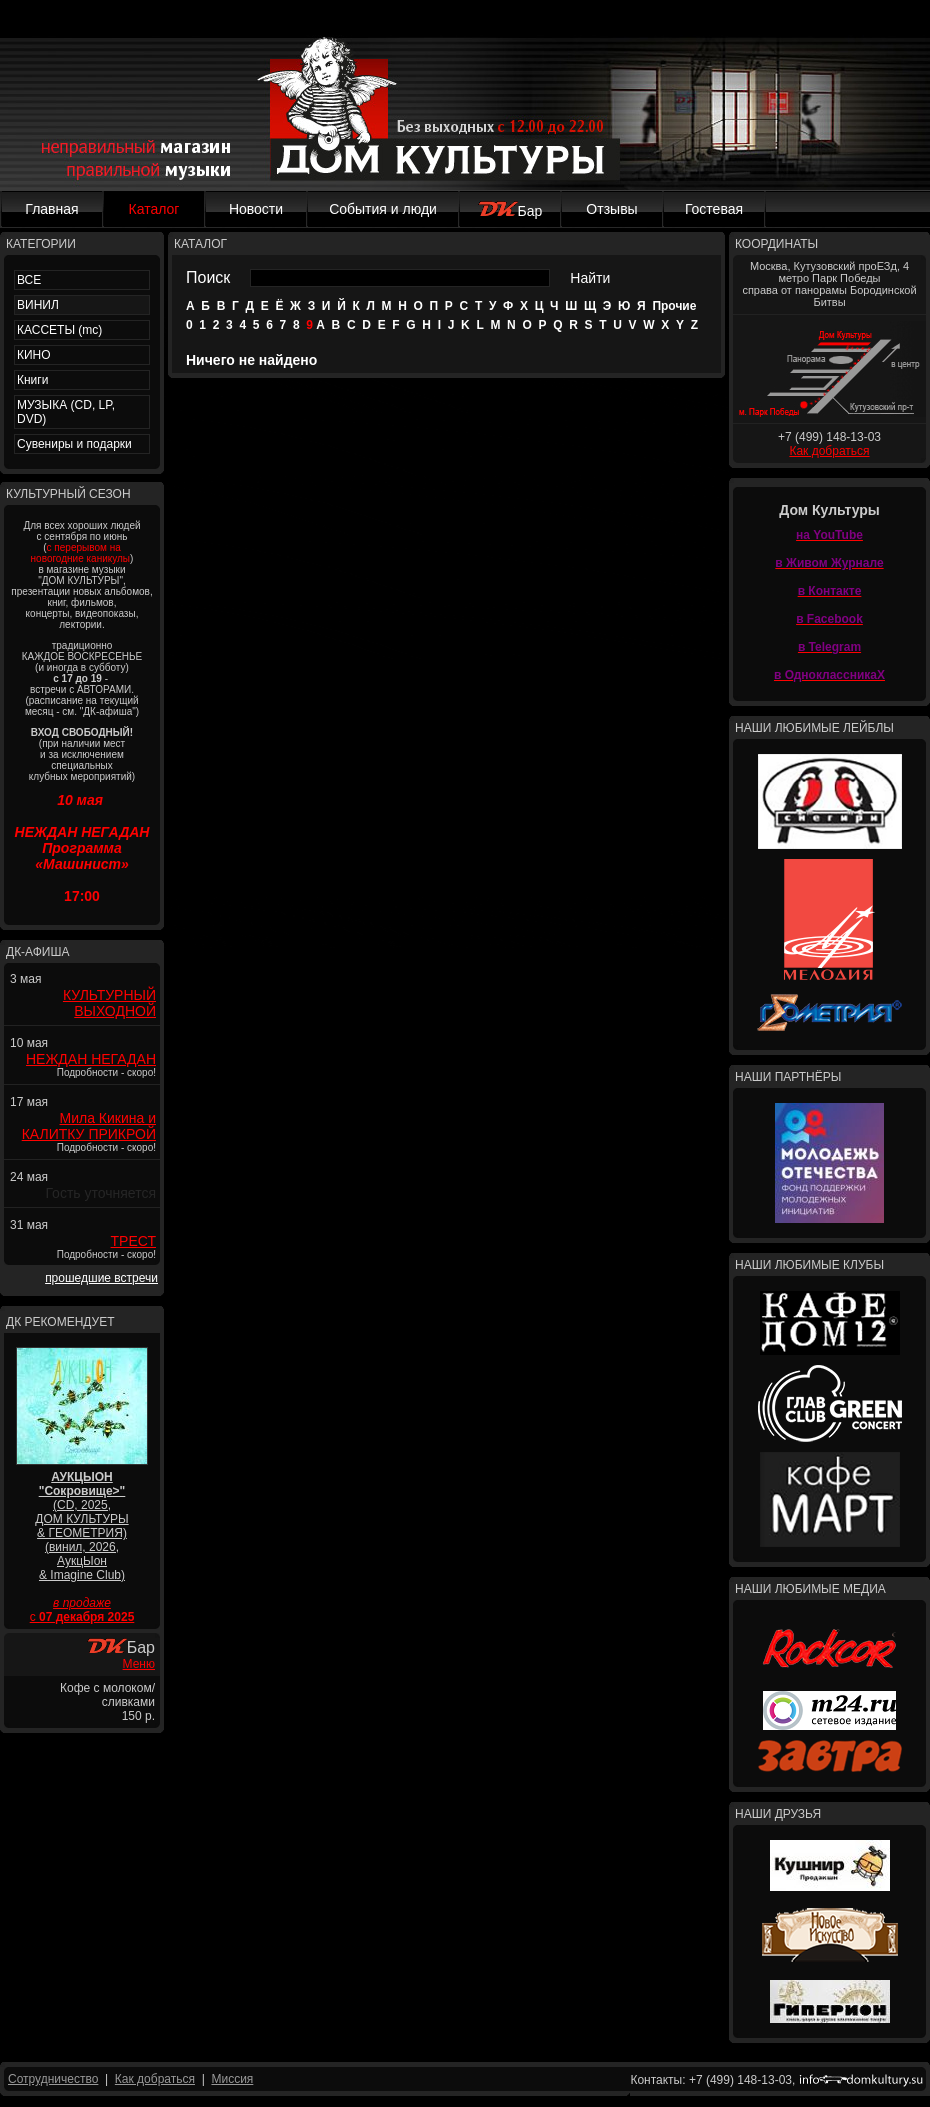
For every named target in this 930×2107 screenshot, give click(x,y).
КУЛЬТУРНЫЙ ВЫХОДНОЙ (109, 1003)
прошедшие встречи (101, 1278)
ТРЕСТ (133, 1241)
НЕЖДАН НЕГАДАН (91, 1059)
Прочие (674, 306)
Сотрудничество (53, 2079)
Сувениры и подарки (74, 444)
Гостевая (714, 209)
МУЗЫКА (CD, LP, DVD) (66, 412)
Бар (510, 211)
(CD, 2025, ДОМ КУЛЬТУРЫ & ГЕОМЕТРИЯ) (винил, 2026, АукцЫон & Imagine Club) (81, 1526)
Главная (51, 209)
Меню (139, 1664)
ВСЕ (29, 280)
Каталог (154, 209)
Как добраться (829, 451)
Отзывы (611, 209)
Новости (256, 209)
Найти (590, 278)
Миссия (232, 2079)
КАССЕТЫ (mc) (59, 330)
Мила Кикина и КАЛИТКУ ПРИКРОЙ (89, 1126)
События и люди (383, 209)
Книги (32, 380)
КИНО (34, 355)
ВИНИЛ (38, 305)
